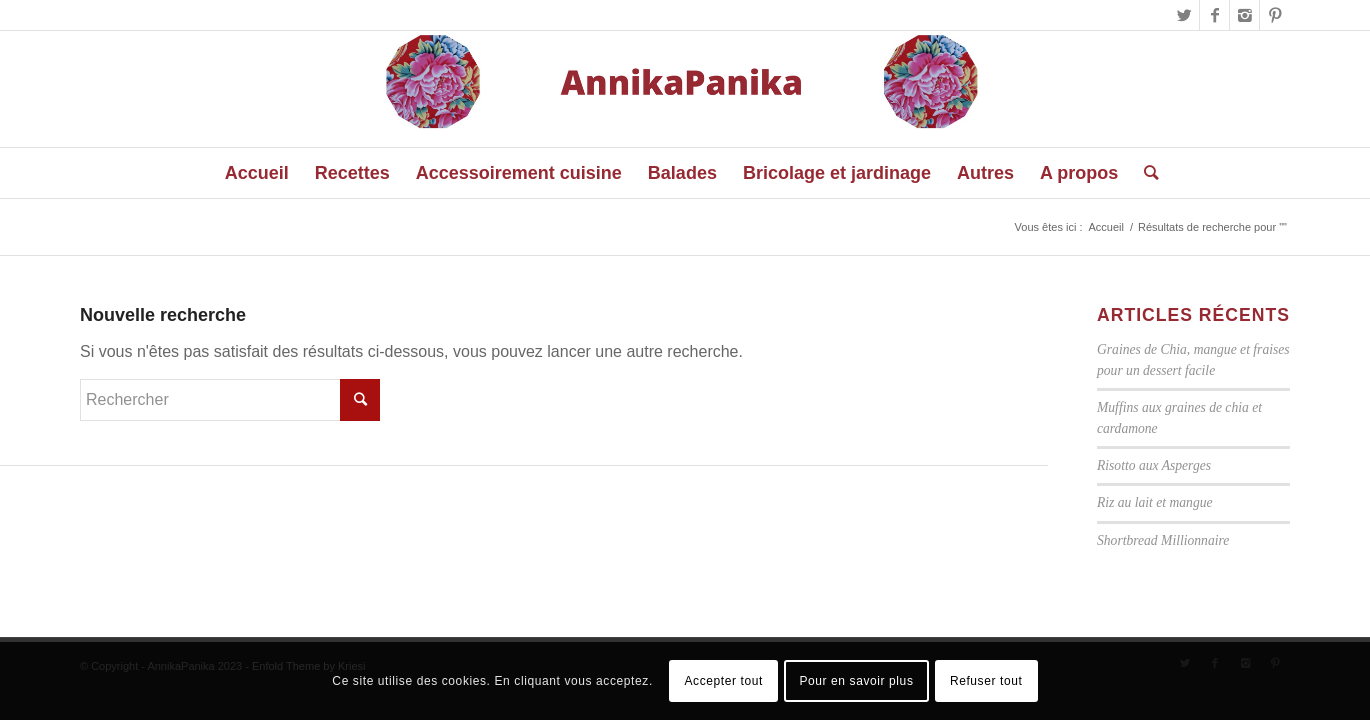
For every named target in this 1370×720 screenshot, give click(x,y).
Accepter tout (723, 681)
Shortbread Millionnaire (1163, 540)
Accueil (1105, 227)
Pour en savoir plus (856, 681)
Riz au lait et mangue (1155, 502)
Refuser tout (986, 681)
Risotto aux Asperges (1154, 465)
